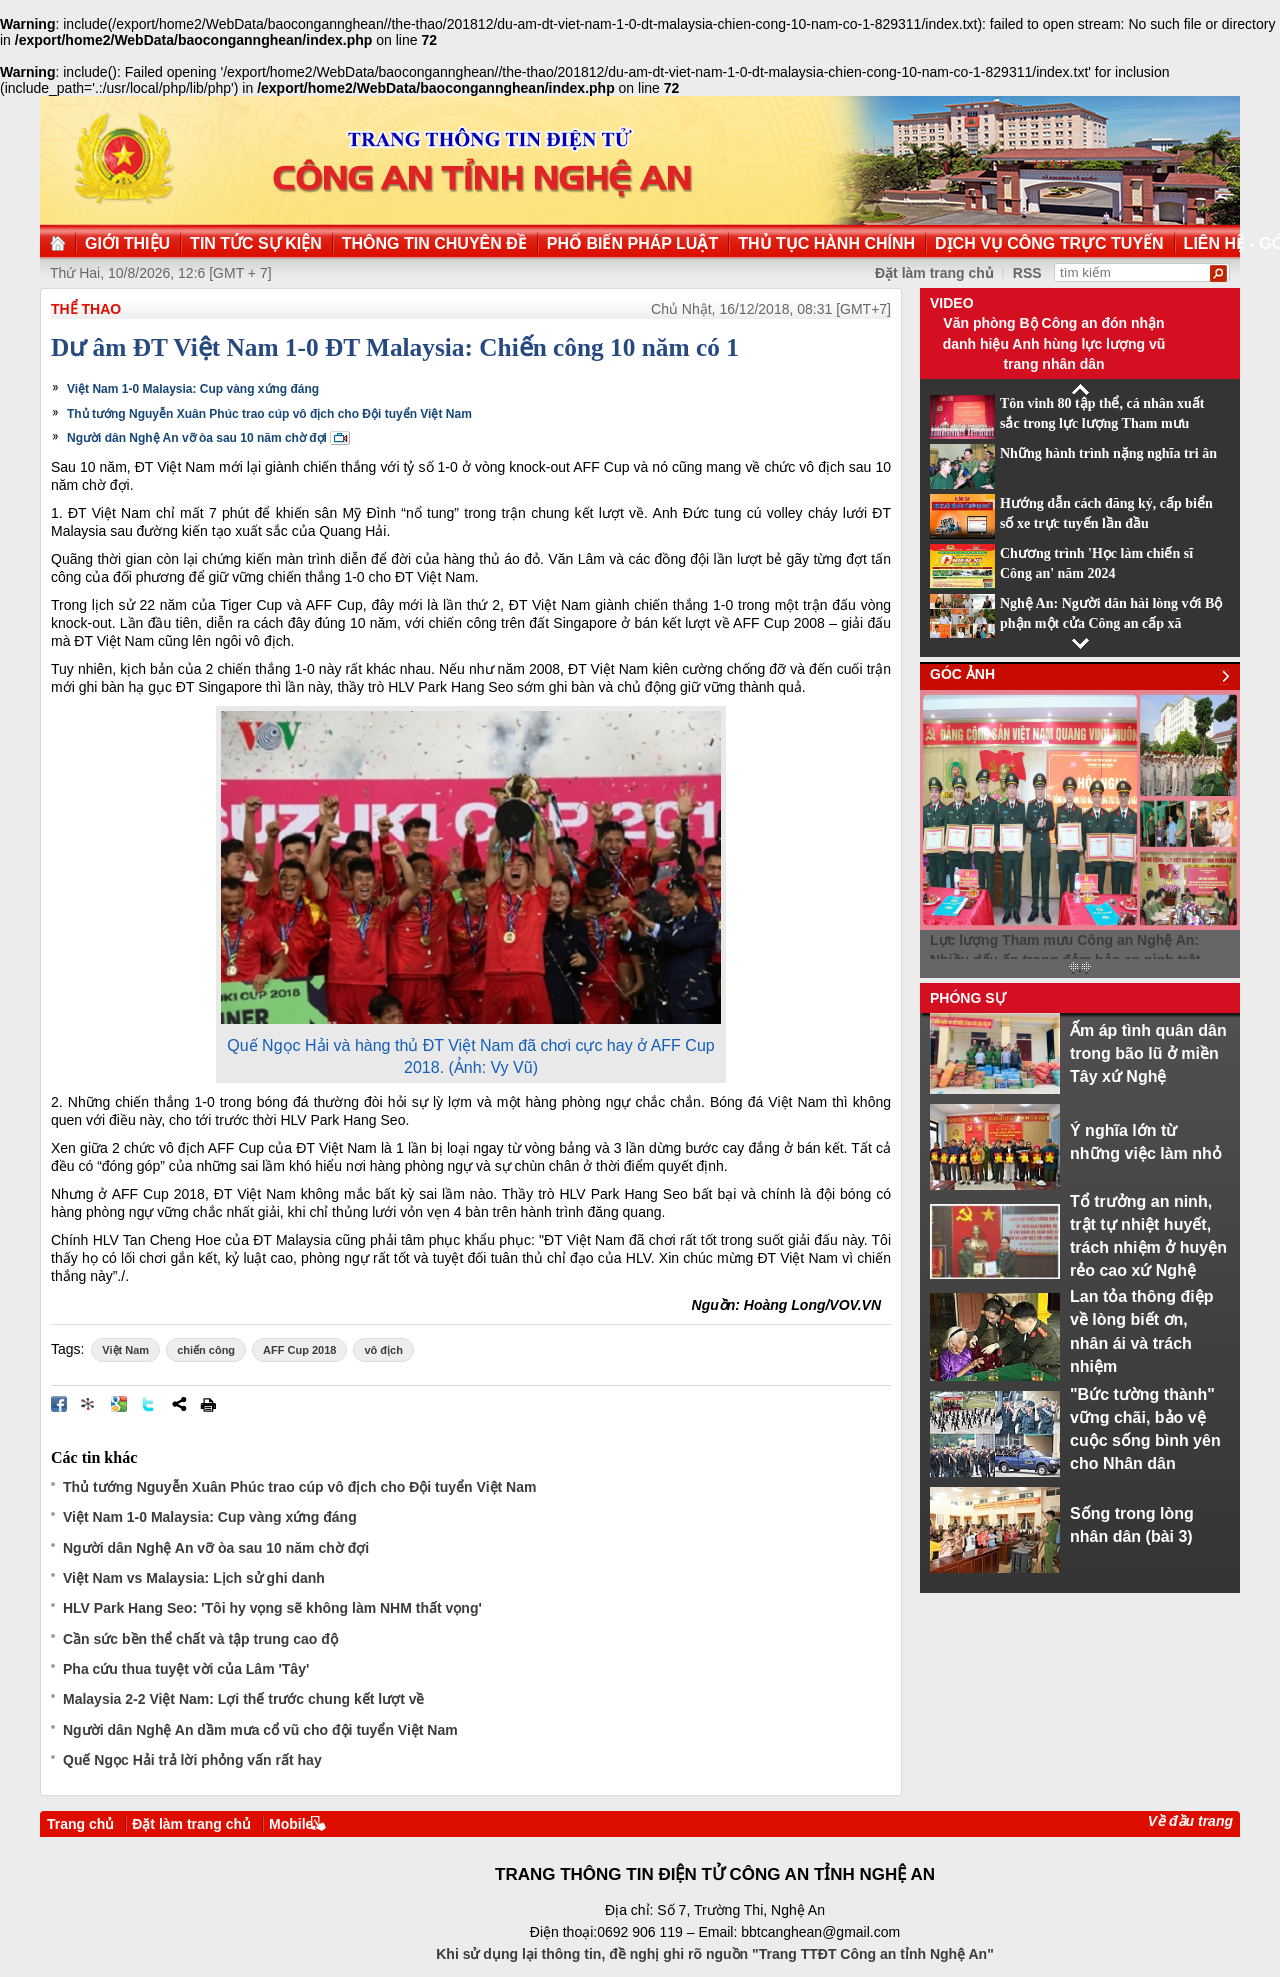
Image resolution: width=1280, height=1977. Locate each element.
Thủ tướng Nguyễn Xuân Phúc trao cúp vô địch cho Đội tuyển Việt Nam (269, 414)
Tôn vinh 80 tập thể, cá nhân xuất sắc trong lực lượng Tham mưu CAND (1102, 424)
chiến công (206, 1350)
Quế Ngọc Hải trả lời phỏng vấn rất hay (192, 1760)
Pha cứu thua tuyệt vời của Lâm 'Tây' (186, 1669)
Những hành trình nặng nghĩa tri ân (1108, 453)
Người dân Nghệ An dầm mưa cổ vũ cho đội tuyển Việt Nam (260, 1730)
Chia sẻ (179, 1404)
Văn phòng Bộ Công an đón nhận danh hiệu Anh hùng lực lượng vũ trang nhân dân (1054, 343)
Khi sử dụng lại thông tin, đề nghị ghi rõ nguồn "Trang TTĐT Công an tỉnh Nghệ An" (715, 1954)
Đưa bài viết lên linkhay (89, 1404)
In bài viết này (208, 1404)
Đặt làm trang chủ (191, 1824)
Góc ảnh (962, 674)
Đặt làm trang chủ (934, 273)
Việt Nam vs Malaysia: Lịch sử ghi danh (194, 1578)
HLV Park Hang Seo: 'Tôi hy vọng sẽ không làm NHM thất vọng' (272, 1608)
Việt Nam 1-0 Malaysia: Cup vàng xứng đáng (193, 389)
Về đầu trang (1190, 1821)
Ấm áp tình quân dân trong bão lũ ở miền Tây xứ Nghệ (1148, 1053)
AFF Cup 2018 (299, 1350)
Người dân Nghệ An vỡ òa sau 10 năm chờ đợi (197, 438)
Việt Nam (125, 1350)
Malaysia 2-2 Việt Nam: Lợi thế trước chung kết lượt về (243, 1699)
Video (952, 303)
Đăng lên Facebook (59, 1404)
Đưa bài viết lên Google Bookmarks (119, 1404)
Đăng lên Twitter (149, 1404)
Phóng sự (968, 998)
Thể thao (86, 309)
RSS (1027, 273)
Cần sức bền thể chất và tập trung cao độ (200, 1639)
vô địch (383, 1350)
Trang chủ (80, 1824)
